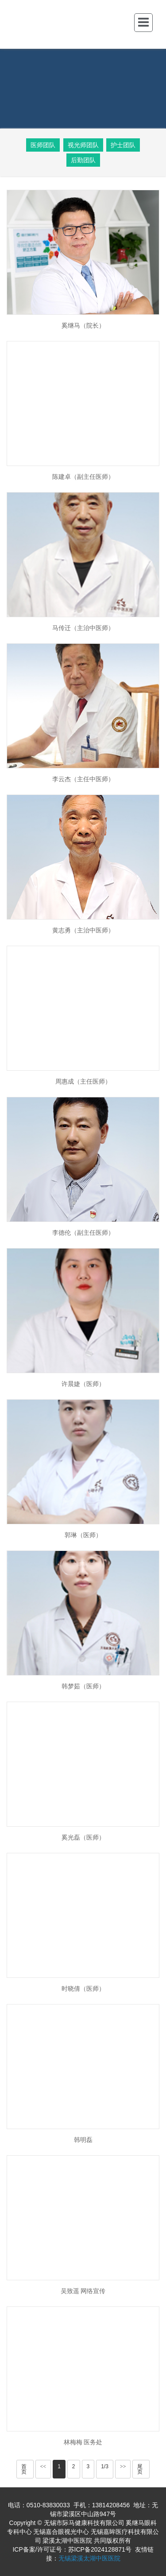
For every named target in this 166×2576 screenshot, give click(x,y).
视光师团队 (83, 145)
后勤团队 (83, 160)
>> (123, 2466)
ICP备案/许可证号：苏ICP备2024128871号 (71, 2549)
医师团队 (43, 145)
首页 (24, 2469)
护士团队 (123, 145)
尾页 (140, 2469)
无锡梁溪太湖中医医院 (89, 2558)
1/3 (104, 2466)
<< (43, 2466)
